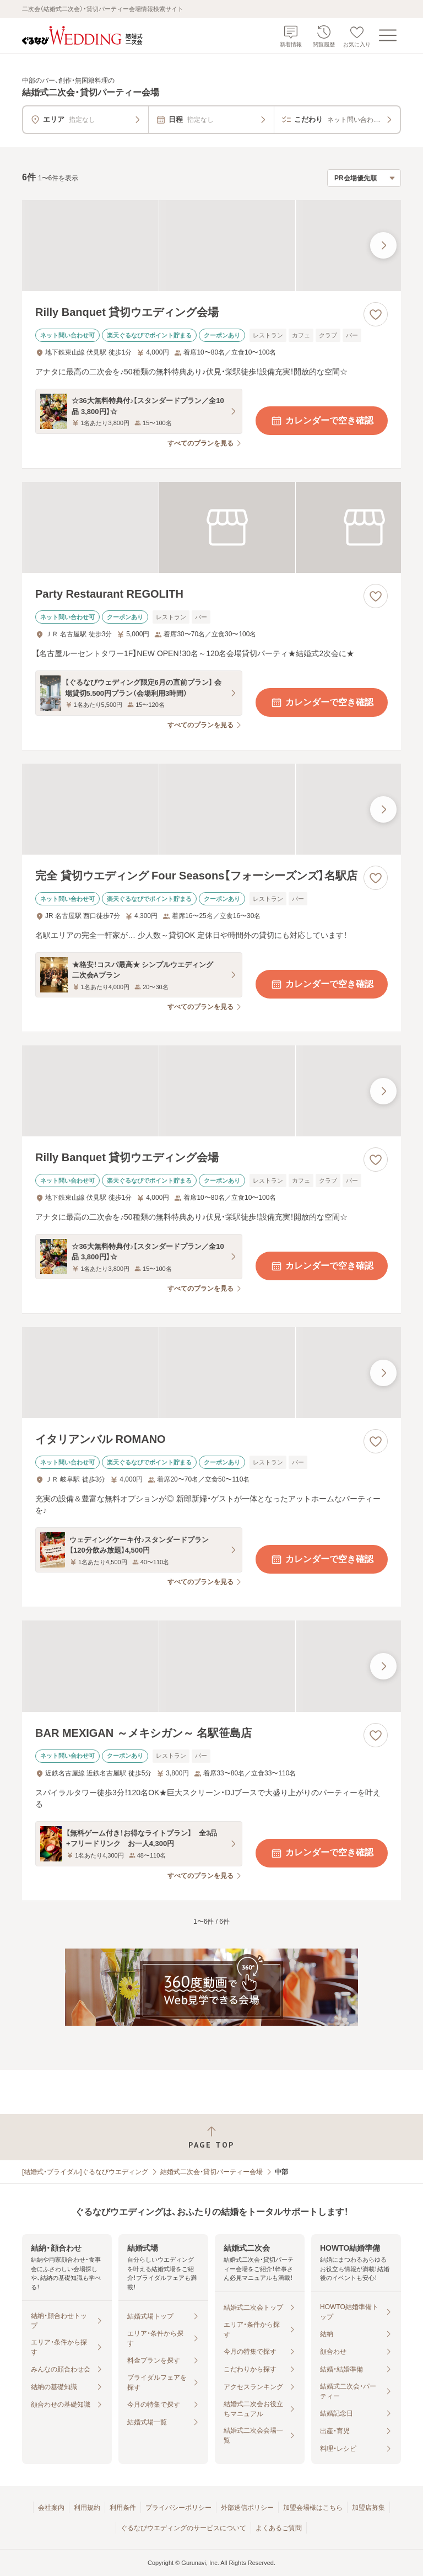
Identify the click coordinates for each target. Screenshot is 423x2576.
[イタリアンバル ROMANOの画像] (211, 1372)
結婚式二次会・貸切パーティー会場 (211, 2172)
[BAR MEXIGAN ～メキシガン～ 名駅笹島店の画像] (211, 1665)
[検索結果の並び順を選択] (364, 178)
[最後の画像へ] (383, 245)
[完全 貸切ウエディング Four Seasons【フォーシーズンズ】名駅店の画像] (211, 809)
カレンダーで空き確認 (321, 420)
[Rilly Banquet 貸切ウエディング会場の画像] (211, 245)
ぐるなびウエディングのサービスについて (183, 2528)
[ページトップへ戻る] (211, 2137)
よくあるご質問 (279, 2528)
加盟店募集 (368, 2507)
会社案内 (51, 2507)
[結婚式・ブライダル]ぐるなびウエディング (85, 2172)
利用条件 (123, 2507)
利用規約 (87, 2507)
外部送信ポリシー (247, 2507)
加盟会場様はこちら (313, 2507)
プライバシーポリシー (178, 2507)
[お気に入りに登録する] (376, 314)
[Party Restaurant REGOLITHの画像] (211, 527)
